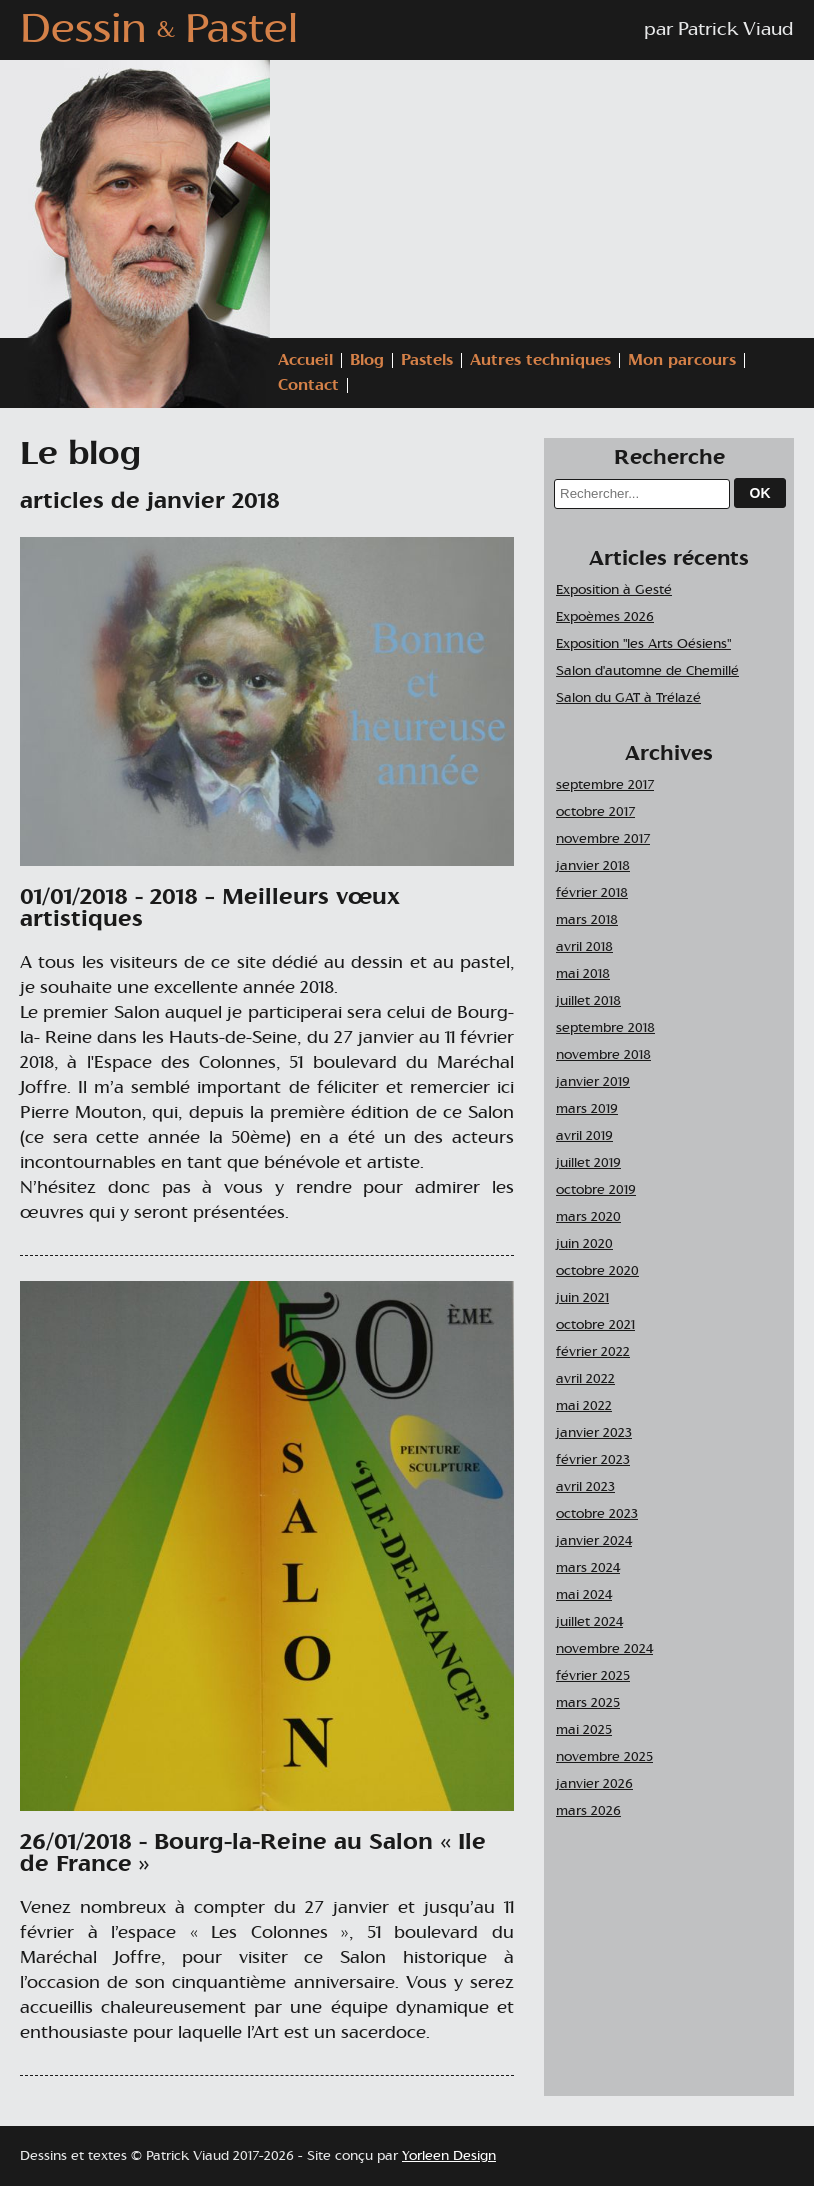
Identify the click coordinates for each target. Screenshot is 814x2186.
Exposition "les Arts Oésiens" (643, 644)
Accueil (305, 360)
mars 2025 (588, 1703)
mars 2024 (588, 1568)
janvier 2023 (594, 1433)
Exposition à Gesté (614, 590)
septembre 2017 (605, 785)
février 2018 (592, 893)
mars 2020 (588, 1217)
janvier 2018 (593, 866)
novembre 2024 (604, 1649)
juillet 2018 (588, 1001)
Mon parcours (682, 360)
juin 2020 (584, 1244)
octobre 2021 (595, 1325)
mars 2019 (587, 1109)
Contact (308, 385)
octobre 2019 (596, 1190)
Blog (367, 360)
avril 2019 (584, 1136)
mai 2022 (584, 1406)
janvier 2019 (593, 1082)
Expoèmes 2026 (605, 617)
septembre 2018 (605, 1028)
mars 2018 (587, 920)
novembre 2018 (603, 1055)
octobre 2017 (595, 812)
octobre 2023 (597, 1514)
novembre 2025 (604, 1757)
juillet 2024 (589, 1622)
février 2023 (593, 1460)
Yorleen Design (449, 2156)
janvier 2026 (594, 1784)
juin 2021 (582, 1298)
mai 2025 (584, 1730)
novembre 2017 (603, 839)
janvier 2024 (594, 1541)
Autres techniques (540, 360)
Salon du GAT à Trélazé (628, 698)
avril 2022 (585, 1379)
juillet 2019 (588, 1163)
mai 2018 (583, 974)
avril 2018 (584, 947)
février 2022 (593, 1352)
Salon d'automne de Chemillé (647, 671)
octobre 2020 (597, 1271)
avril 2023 (585, 1487)
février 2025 (593, 1676)
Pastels (427, 360)
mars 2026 (588, 1811)
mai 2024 (584, 1595)
